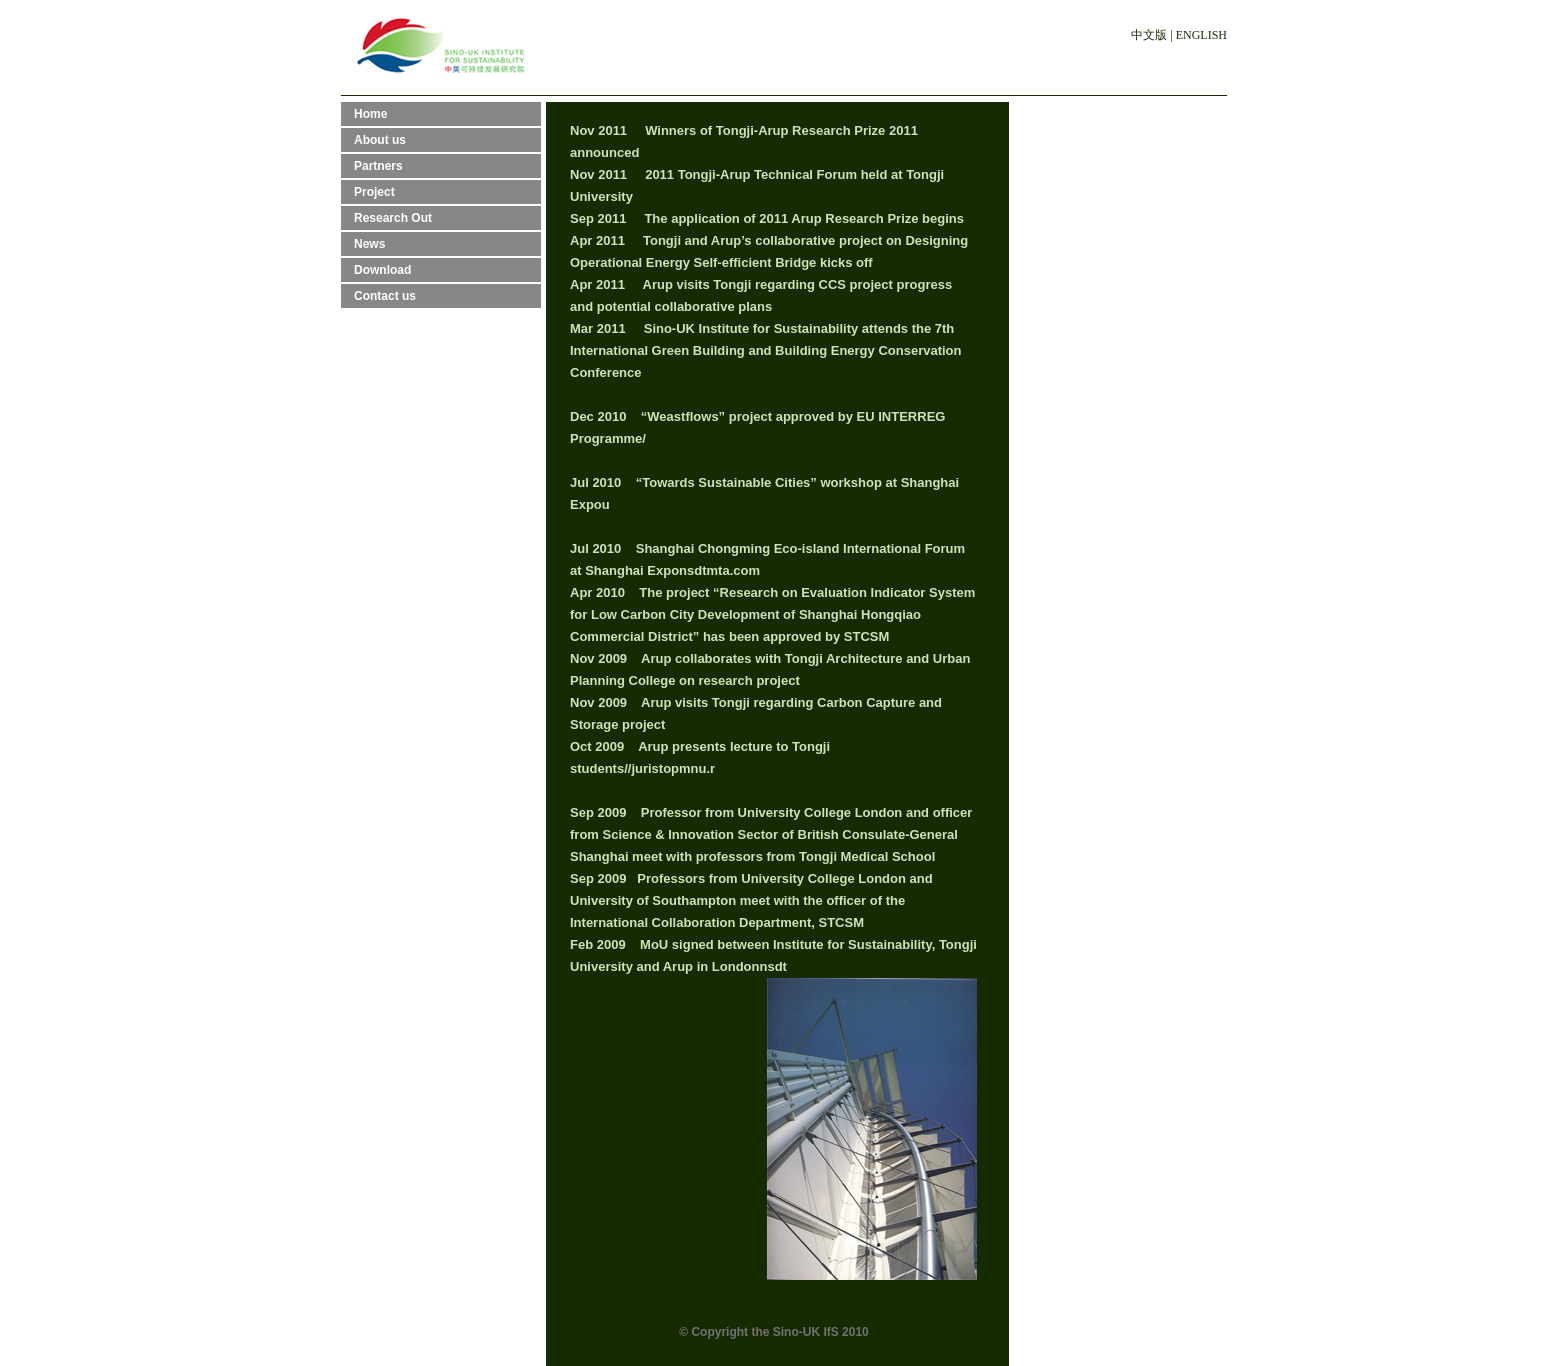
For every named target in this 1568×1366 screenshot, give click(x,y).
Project (374, 192)
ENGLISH (1201, 35)
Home (370, 114)
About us (380, 140)
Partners (378, 166)
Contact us (385, 296)
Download (382, 270)
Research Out (393, 218)
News (369, 244)
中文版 (1149, 35)
